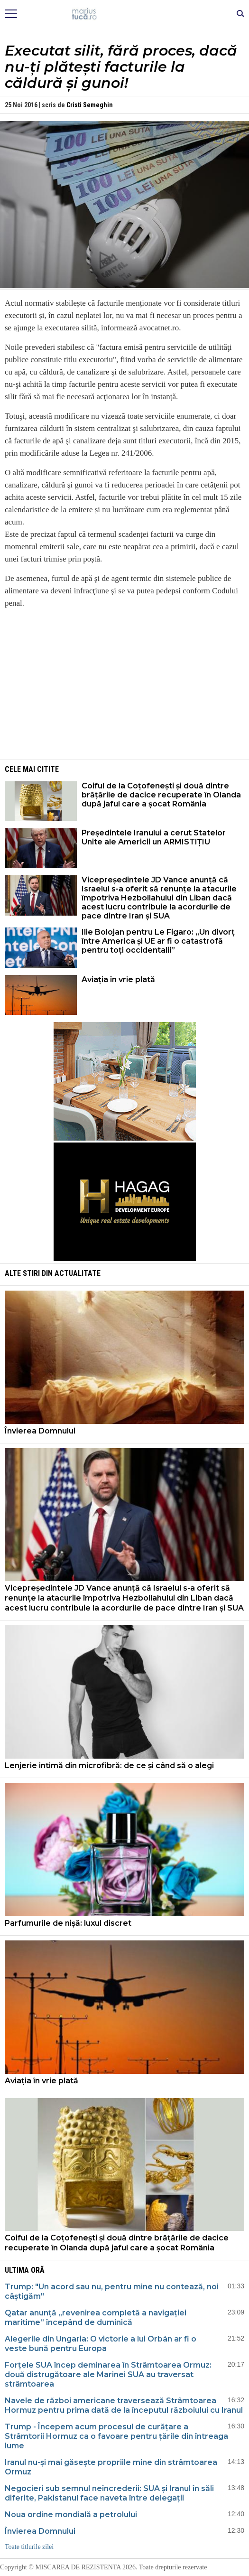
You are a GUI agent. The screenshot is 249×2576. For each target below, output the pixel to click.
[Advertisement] (124, 683)
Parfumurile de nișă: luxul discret (68, 1923)
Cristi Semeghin (89, 105)
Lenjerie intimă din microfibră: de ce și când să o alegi (110, 1765)
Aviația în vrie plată (119, 979)
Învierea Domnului (40, 1430)
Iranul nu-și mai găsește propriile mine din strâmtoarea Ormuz (111, 2467)
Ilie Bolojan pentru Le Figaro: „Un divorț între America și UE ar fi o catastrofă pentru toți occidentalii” (158, 941)
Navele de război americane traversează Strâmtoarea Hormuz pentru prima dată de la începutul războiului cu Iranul (124, 2405)
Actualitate (78, 1273)
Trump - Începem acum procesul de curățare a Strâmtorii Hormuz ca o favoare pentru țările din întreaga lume (116, 2436)
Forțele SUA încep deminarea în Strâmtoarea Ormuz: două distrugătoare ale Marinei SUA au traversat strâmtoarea (108, 2375)
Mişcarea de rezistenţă (124, 14)
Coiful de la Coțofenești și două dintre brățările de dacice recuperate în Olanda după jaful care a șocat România (161, 794)
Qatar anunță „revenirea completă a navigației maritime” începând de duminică (95, 2317)
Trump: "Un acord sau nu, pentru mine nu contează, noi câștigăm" (112, 2291)
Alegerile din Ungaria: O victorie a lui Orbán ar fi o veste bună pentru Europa (100, 2343)
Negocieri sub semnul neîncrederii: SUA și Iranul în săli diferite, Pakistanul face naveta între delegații (109, 2493)
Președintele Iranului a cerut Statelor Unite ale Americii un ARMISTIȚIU (154, 837)
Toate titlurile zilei (29, 2546)
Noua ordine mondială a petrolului (71, 2514)
